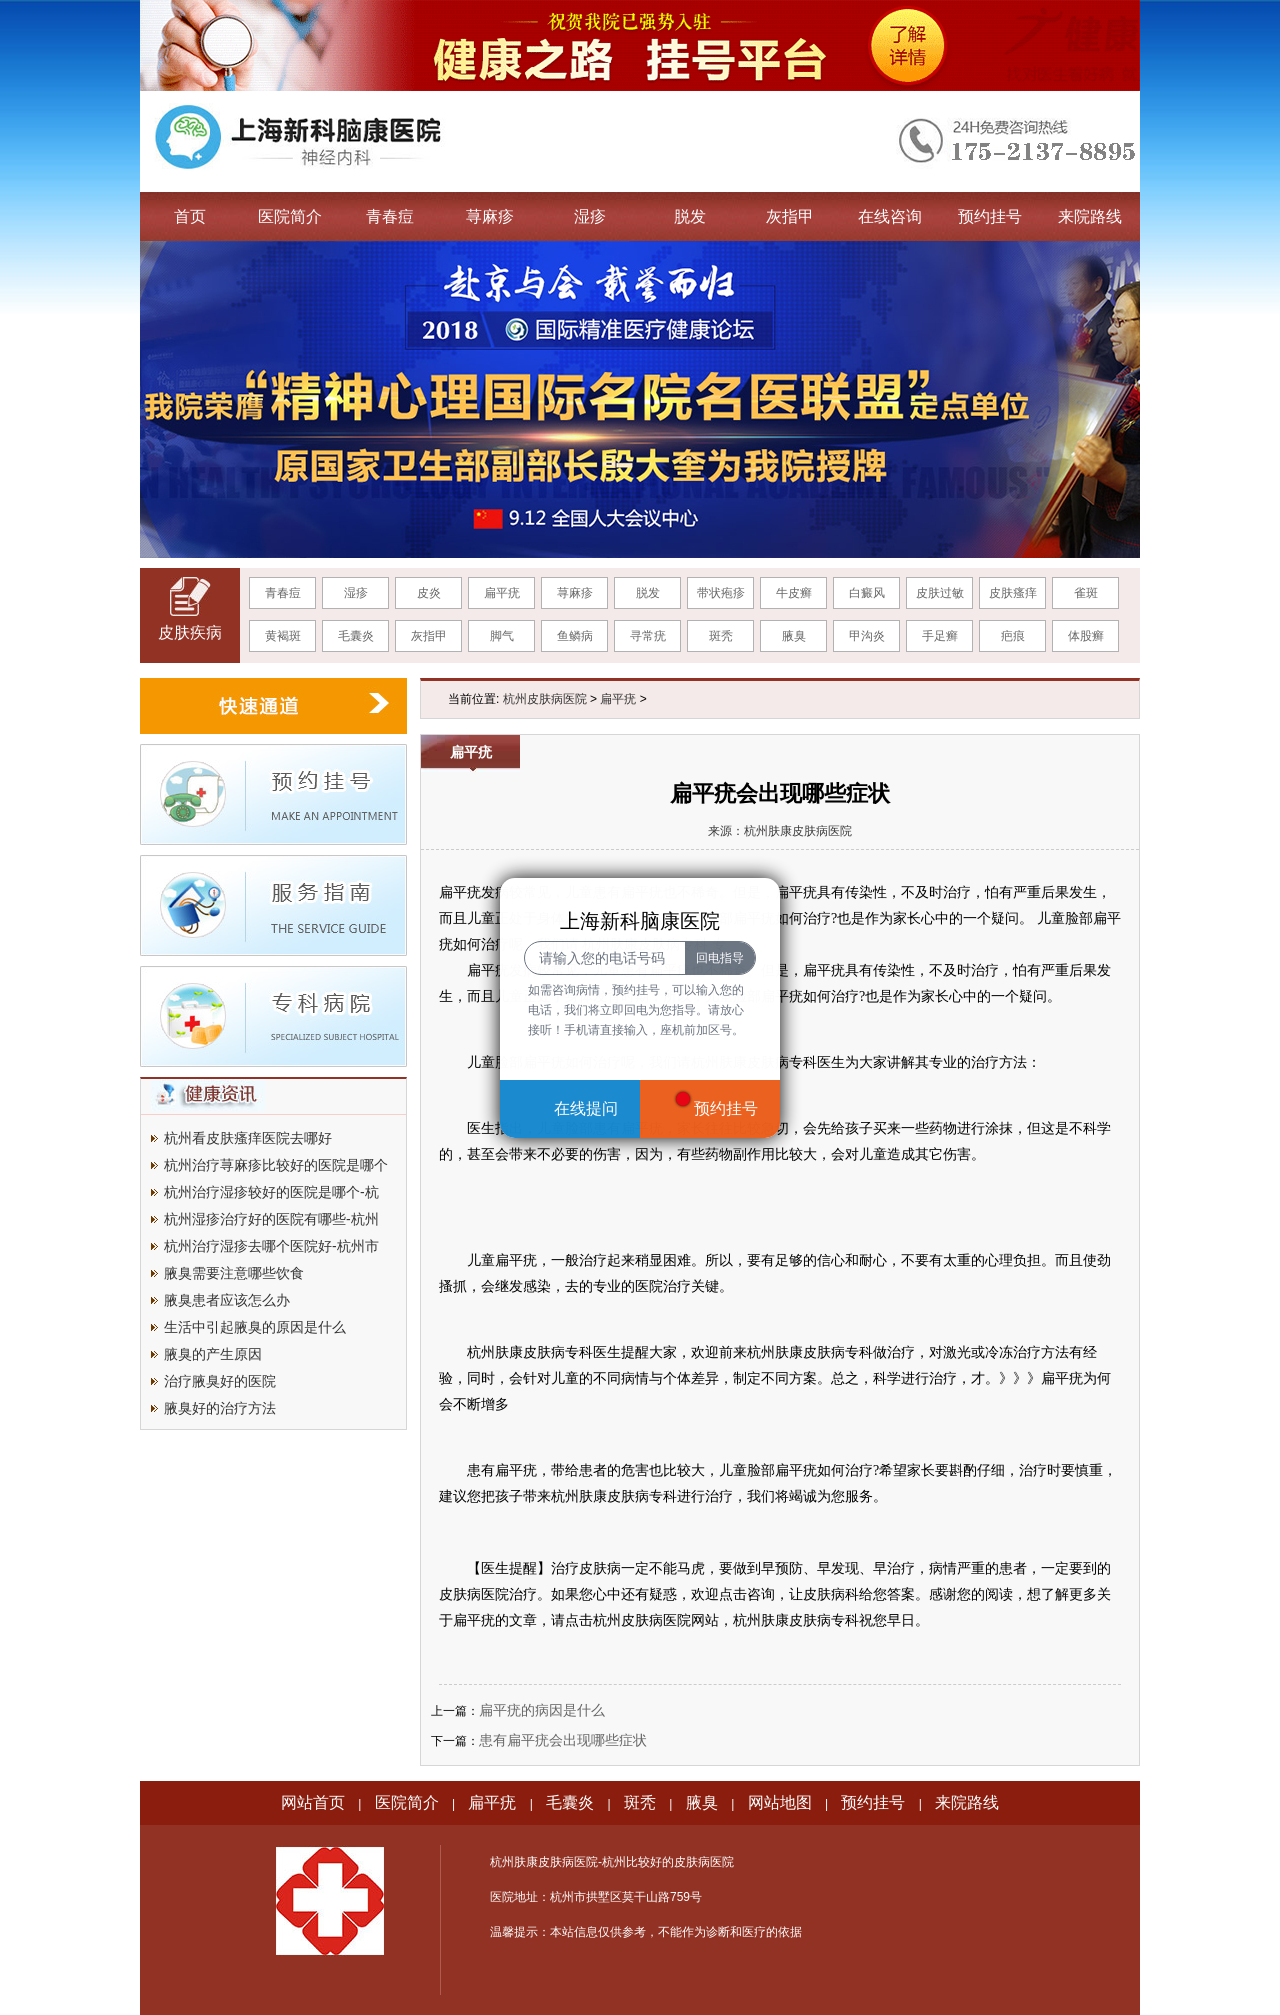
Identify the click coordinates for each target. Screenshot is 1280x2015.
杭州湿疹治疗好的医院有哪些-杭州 (271, 1219)
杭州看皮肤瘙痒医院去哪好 (248, 1138)
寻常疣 (648, 636)
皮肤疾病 (190, 632)
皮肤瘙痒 (1013, 593)
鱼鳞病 (575, 636)
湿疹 (590, 216)
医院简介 (290, 216)
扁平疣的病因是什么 (542, 1710)
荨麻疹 (490, 216)
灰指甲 (790, 216)
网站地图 (780, 1802)
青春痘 (390, 216)
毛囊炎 (356, 636)
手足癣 (940, 636)
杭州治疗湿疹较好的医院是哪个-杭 (271, 1192)
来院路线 (1090, 216)
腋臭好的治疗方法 (220, 1408)
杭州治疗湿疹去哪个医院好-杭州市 (271, 1246)
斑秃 (721, 636)
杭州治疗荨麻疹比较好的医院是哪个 (276, 1165)
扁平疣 (502, 593)
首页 (190, 216)
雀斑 (1086, 593)
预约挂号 (990, 216)
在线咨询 (890, 216)
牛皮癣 (794, 593)
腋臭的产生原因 (213, 1354)
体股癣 (1086, 636)
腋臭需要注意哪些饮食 (234, 1273)
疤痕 (1013, 636)
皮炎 (429, 593)
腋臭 (794, 636)
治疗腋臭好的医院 (220, 1381)
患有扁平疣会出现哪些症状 (563, 1740)
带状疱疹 (721, 593)
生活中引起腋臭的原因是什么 (255, 1327)
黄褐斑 (283, 636)
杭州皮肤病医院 (545, 699)
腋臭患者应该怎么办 (227, 1300)
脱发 (690, 216)
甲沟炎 (867, 636)
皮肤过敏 (940, 593)
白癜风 (867, 593)
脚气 (502, 636)
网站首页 (313, 1802)
